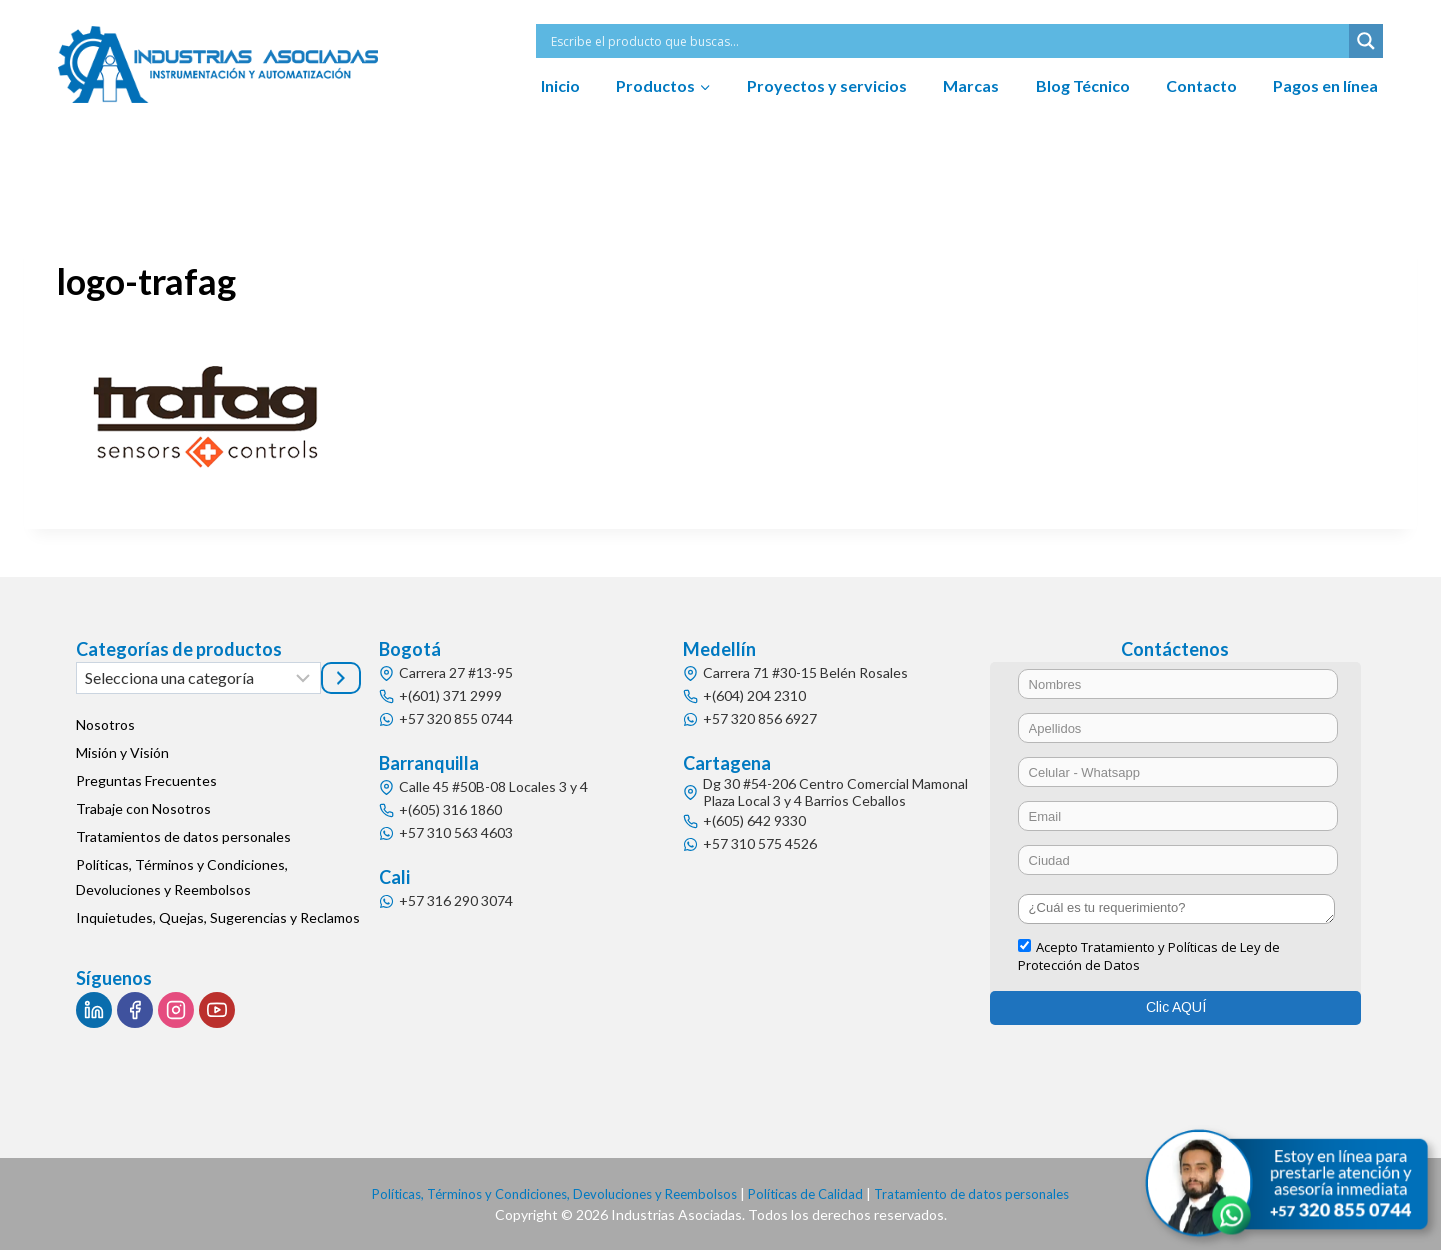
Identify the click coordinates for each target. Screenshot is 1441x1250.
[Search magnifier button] (1366, 41)
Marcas (971, 85)
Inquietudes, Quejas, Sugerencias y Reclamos (218, 917)
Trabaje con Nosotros (143, 808)
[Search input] (948, 41)
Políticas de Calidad (811, 1193)
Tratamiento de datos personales (987, 1193)
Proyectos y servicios (827, 85)
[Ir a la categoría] (341, 678)
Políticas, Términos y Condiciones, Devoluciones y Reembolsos (182, 877)
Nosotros (105, 724)
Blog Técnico (1083, 85)
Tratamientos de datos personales (183, 836)
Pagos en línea (1325, 85)
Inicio (560, 85)
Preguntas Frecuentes (146, 780)
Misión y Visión (122, 752)
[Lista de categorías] (198, 678)
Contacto (1201, 85)
